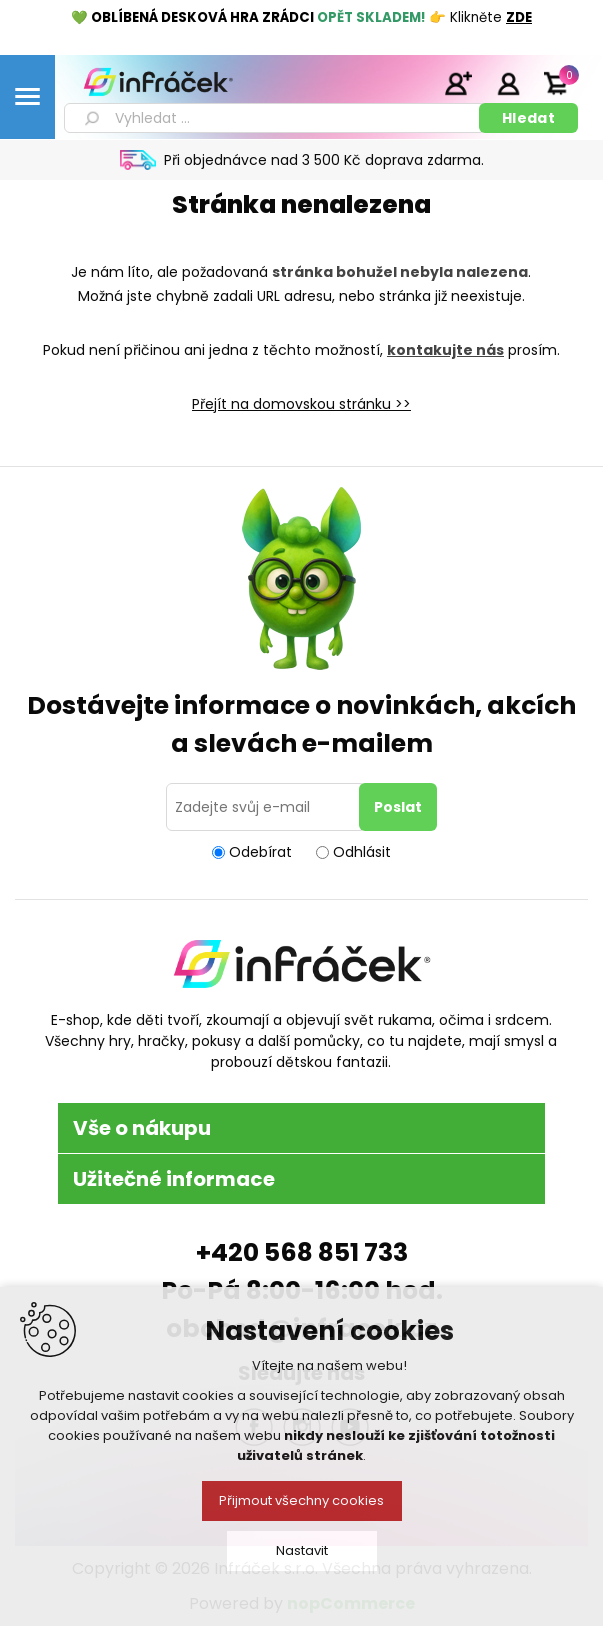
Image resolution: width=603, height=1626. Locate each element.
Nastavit (302, 1550)
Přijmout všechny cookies (301, 1500)
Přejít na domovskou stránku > (297, 404)
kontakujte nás (445, 350)
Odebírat (260, 852)
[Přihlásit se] (266, 807)
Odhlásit (362, 852)
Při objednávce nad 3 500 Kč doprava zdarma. (324, 160)
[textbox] (275, 118)
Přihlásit (508, 83)
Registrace (458, 83)
